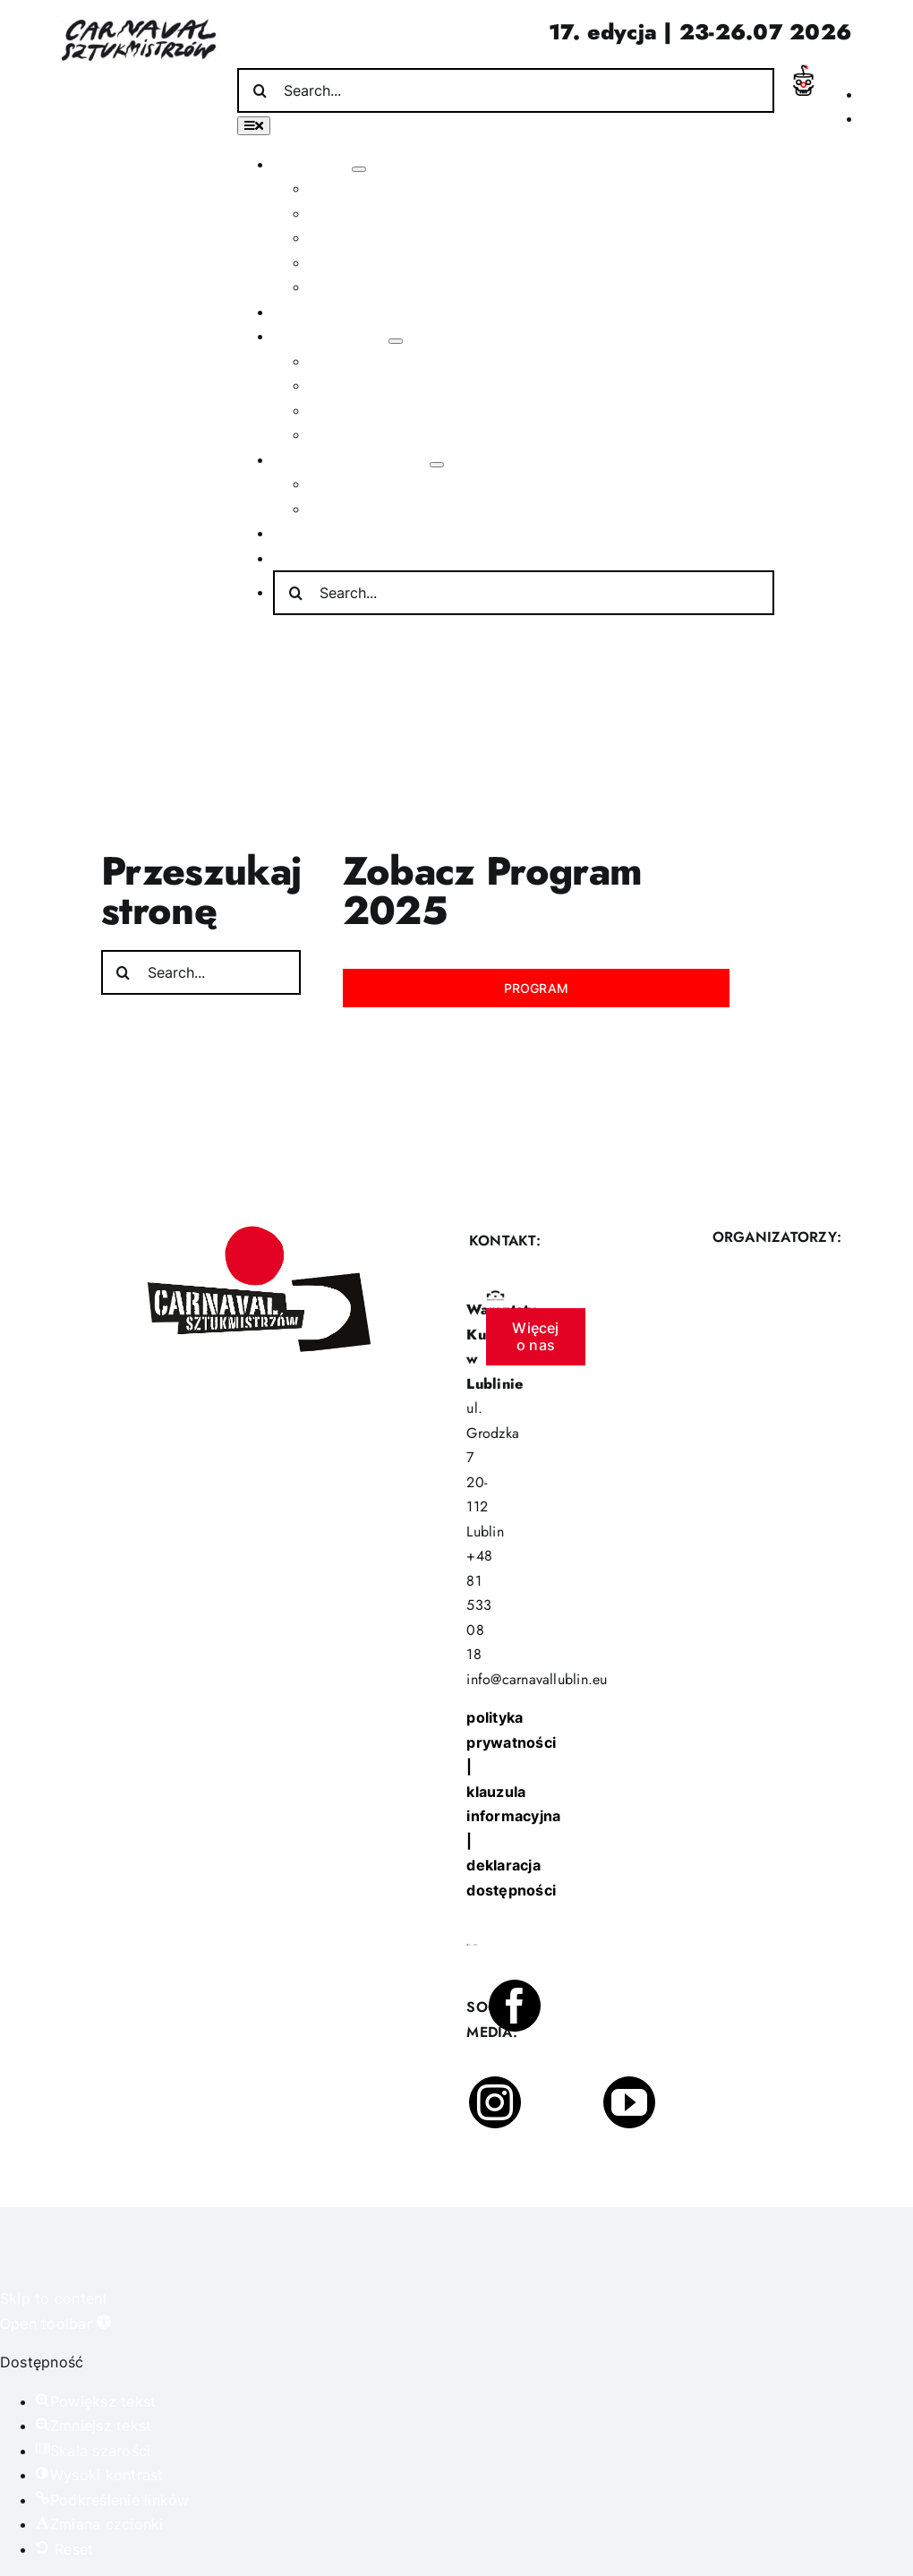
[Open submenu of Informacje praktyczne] (437, 464)
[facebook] (515, 2006)
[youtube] (629, 2102)
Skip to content (54, 2298)
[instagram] (495, 2102)
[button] (55, 2323)
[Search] (259, 90)
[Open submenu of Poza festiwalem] (395, 341)
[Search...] (505, 90)
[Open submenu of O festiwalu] (359, 169)
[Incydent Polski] (803, 72)
